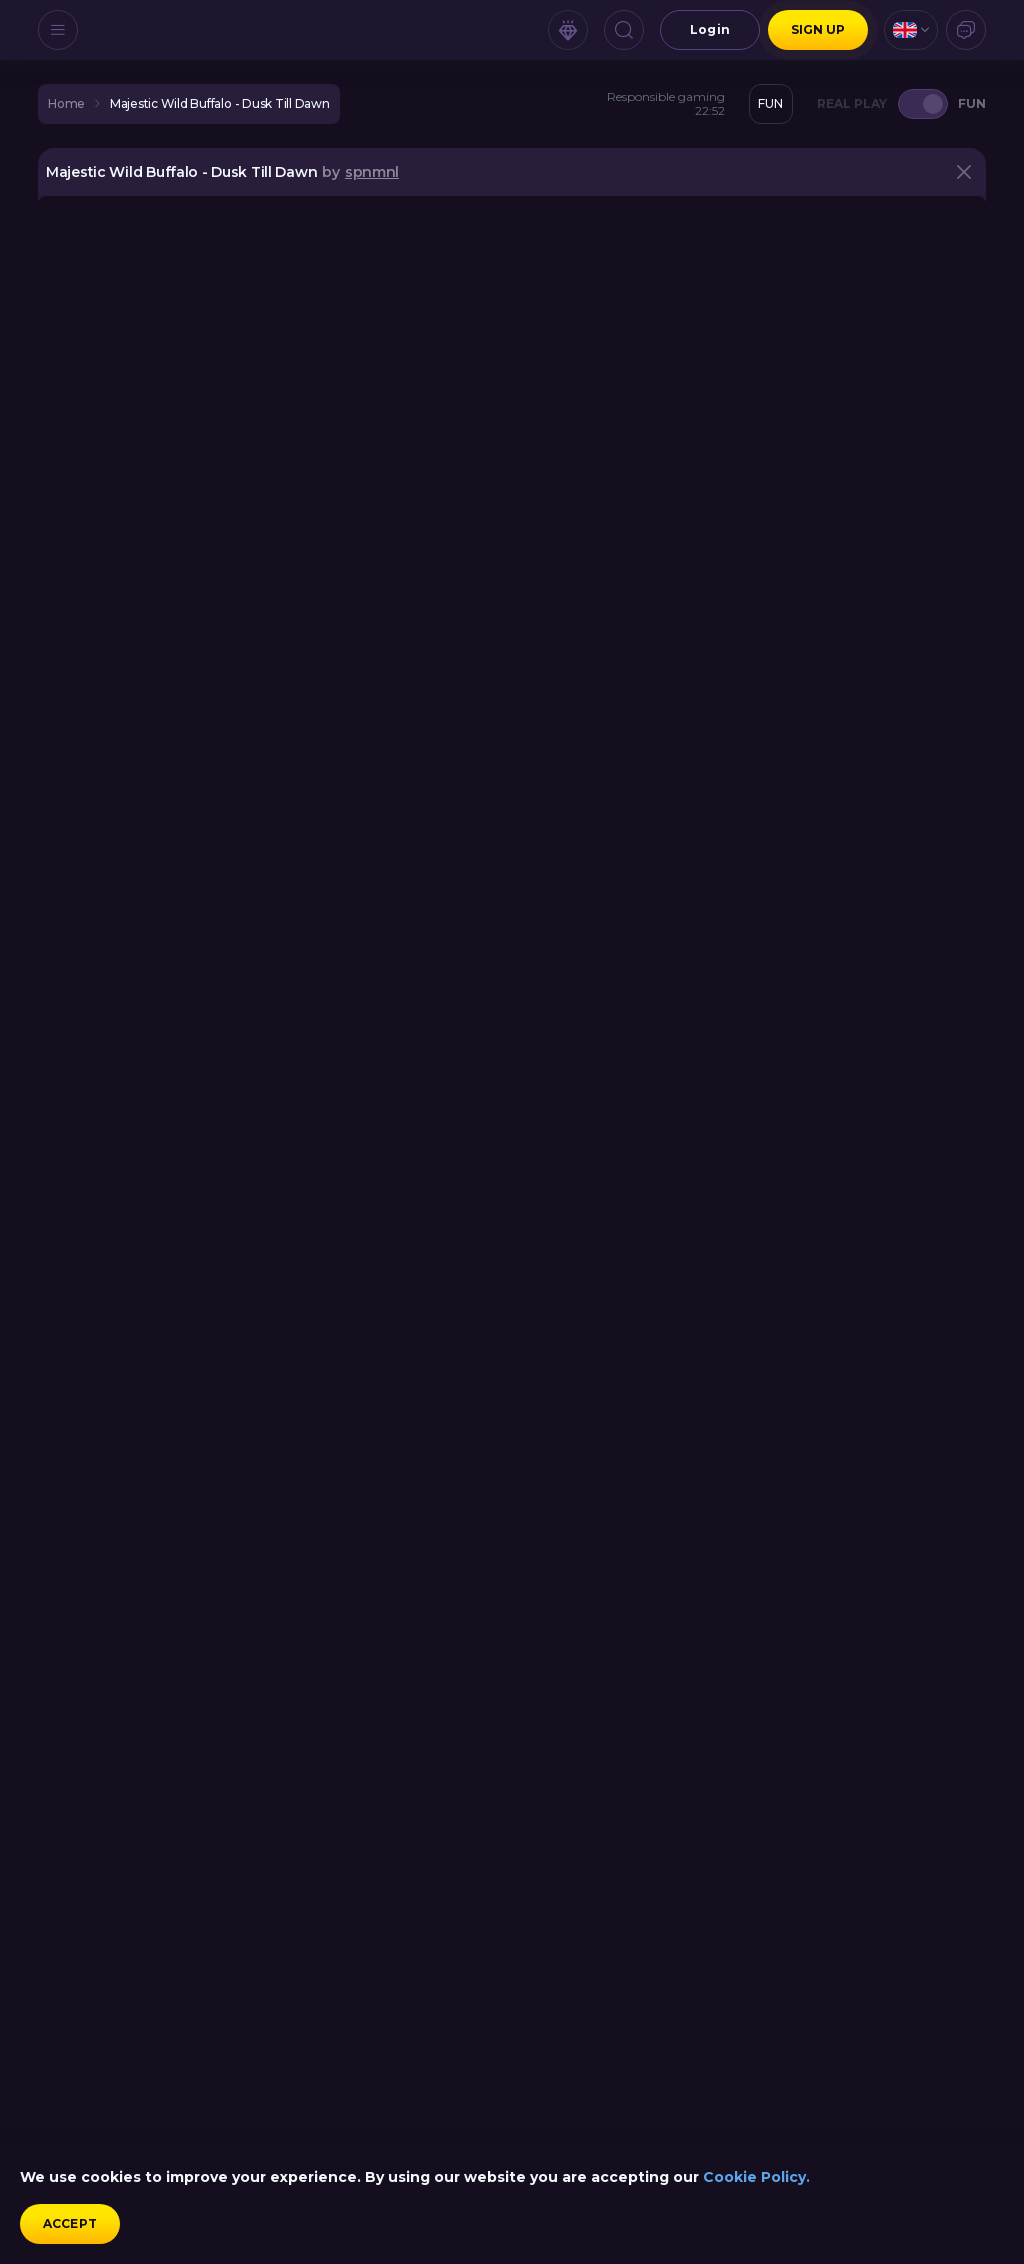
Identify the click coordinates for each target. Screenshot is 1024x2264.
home (66, 104)
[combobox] (911, 30)
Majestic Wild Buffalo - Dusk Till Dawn (220, 104)
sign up (818, 29)
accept (70, 2223)
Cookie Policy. (756, 2177)
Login (710, 29)
